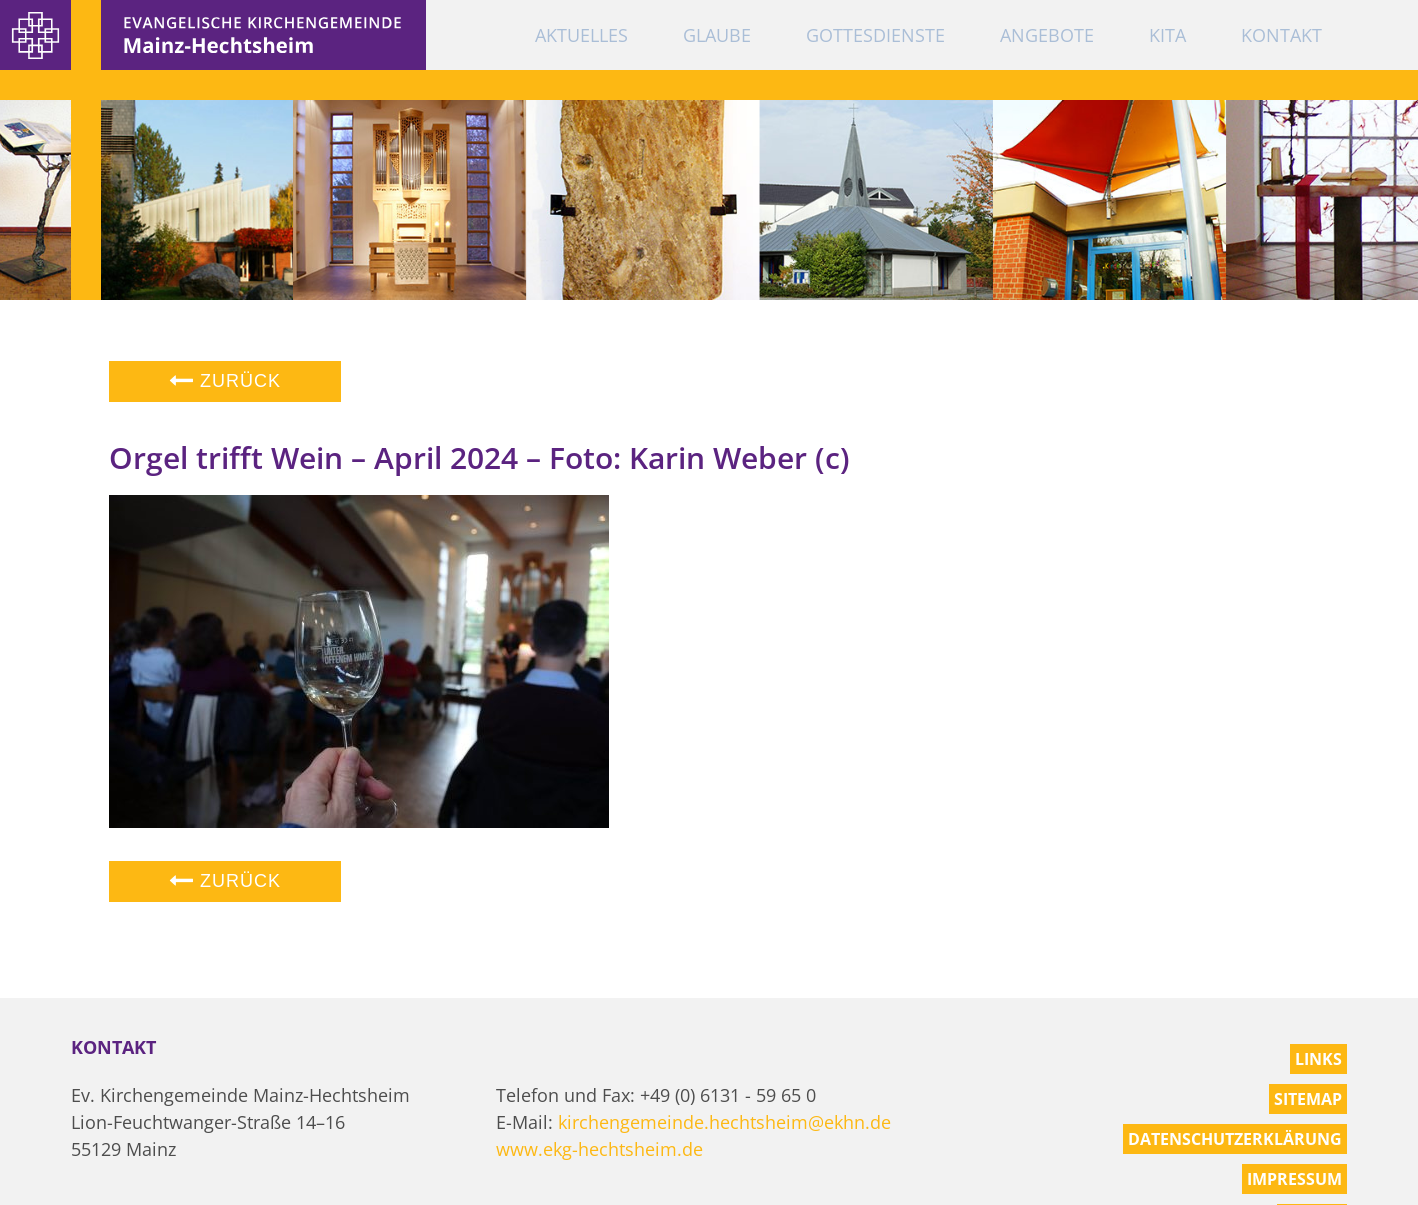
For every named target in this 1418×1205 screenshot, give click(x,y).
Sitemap (1308, 1099)
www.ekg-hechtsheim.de (599, 1149)
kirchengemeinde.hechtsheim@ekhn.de (724, 1122)
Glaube (717, 35)
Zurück (225, 381)
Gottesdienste (875, 35)
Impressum (1294, 1179)
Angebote (1047, 35)
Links (1318, 1059)
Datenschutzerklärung (1235, 1139)
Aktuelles (581, 35)
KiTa (1167, 35)
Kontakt (1281, 35)
